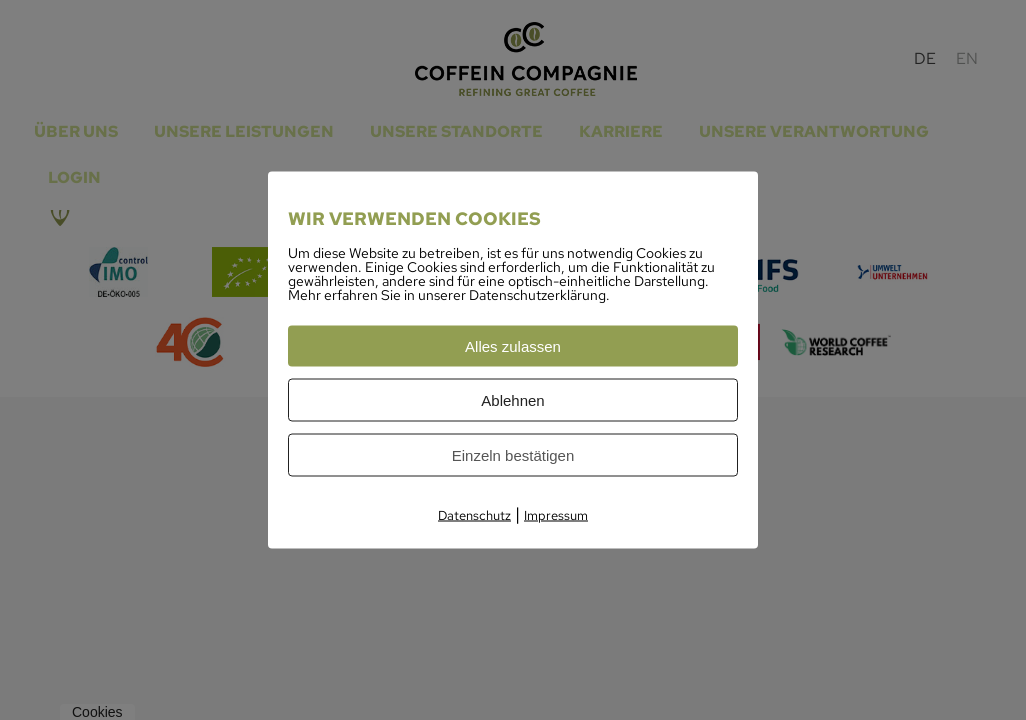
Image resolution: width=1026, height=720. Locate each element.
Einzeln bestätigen (513, 455)
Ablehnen (512, 400)
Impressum (556, 515)
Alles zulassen (513, 346)
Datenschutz (474, 515)
